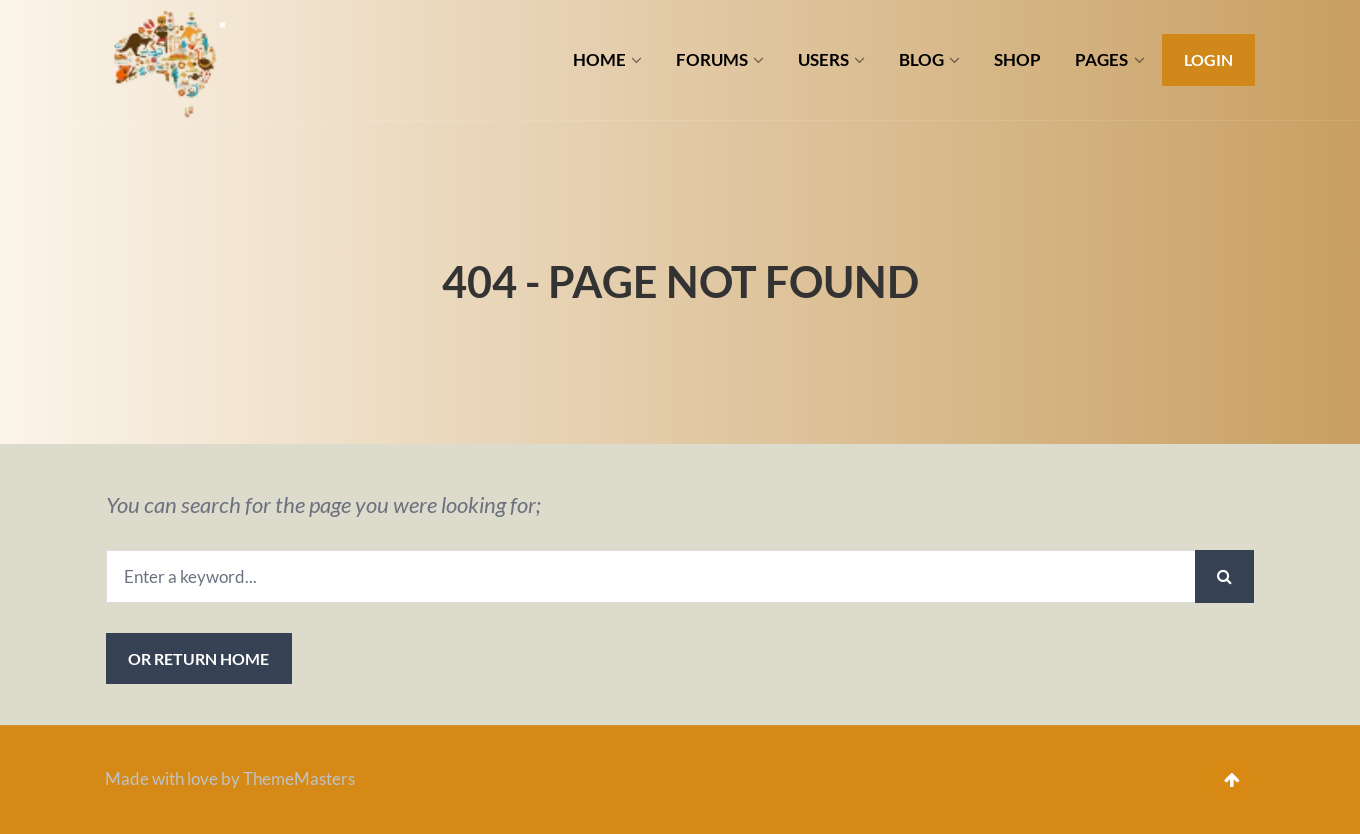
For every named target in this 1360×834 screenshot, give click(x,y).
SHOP (1017, 59)
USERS (823, 59)
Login (1208, 59)
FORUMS (712, 59)
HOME (599, 59)
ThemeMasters (299, 778)
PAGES (1101, 59)
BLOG (921, 59)
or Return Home (198, 658)
